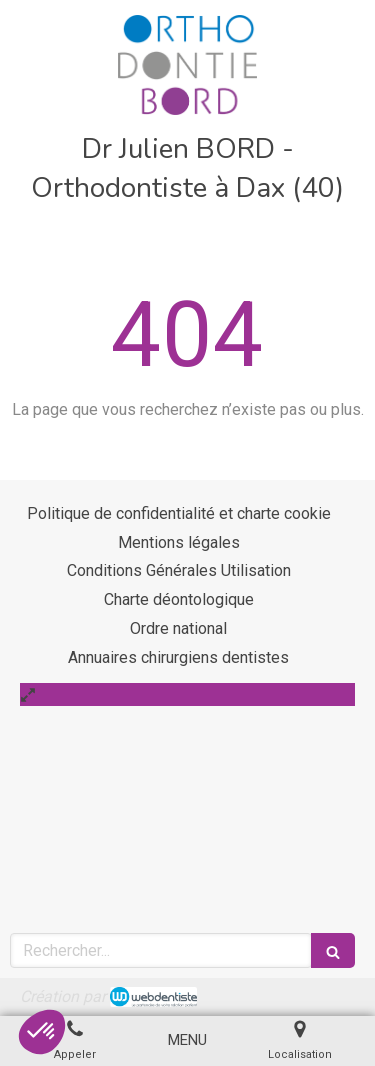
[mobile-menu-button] (187, 1040)
